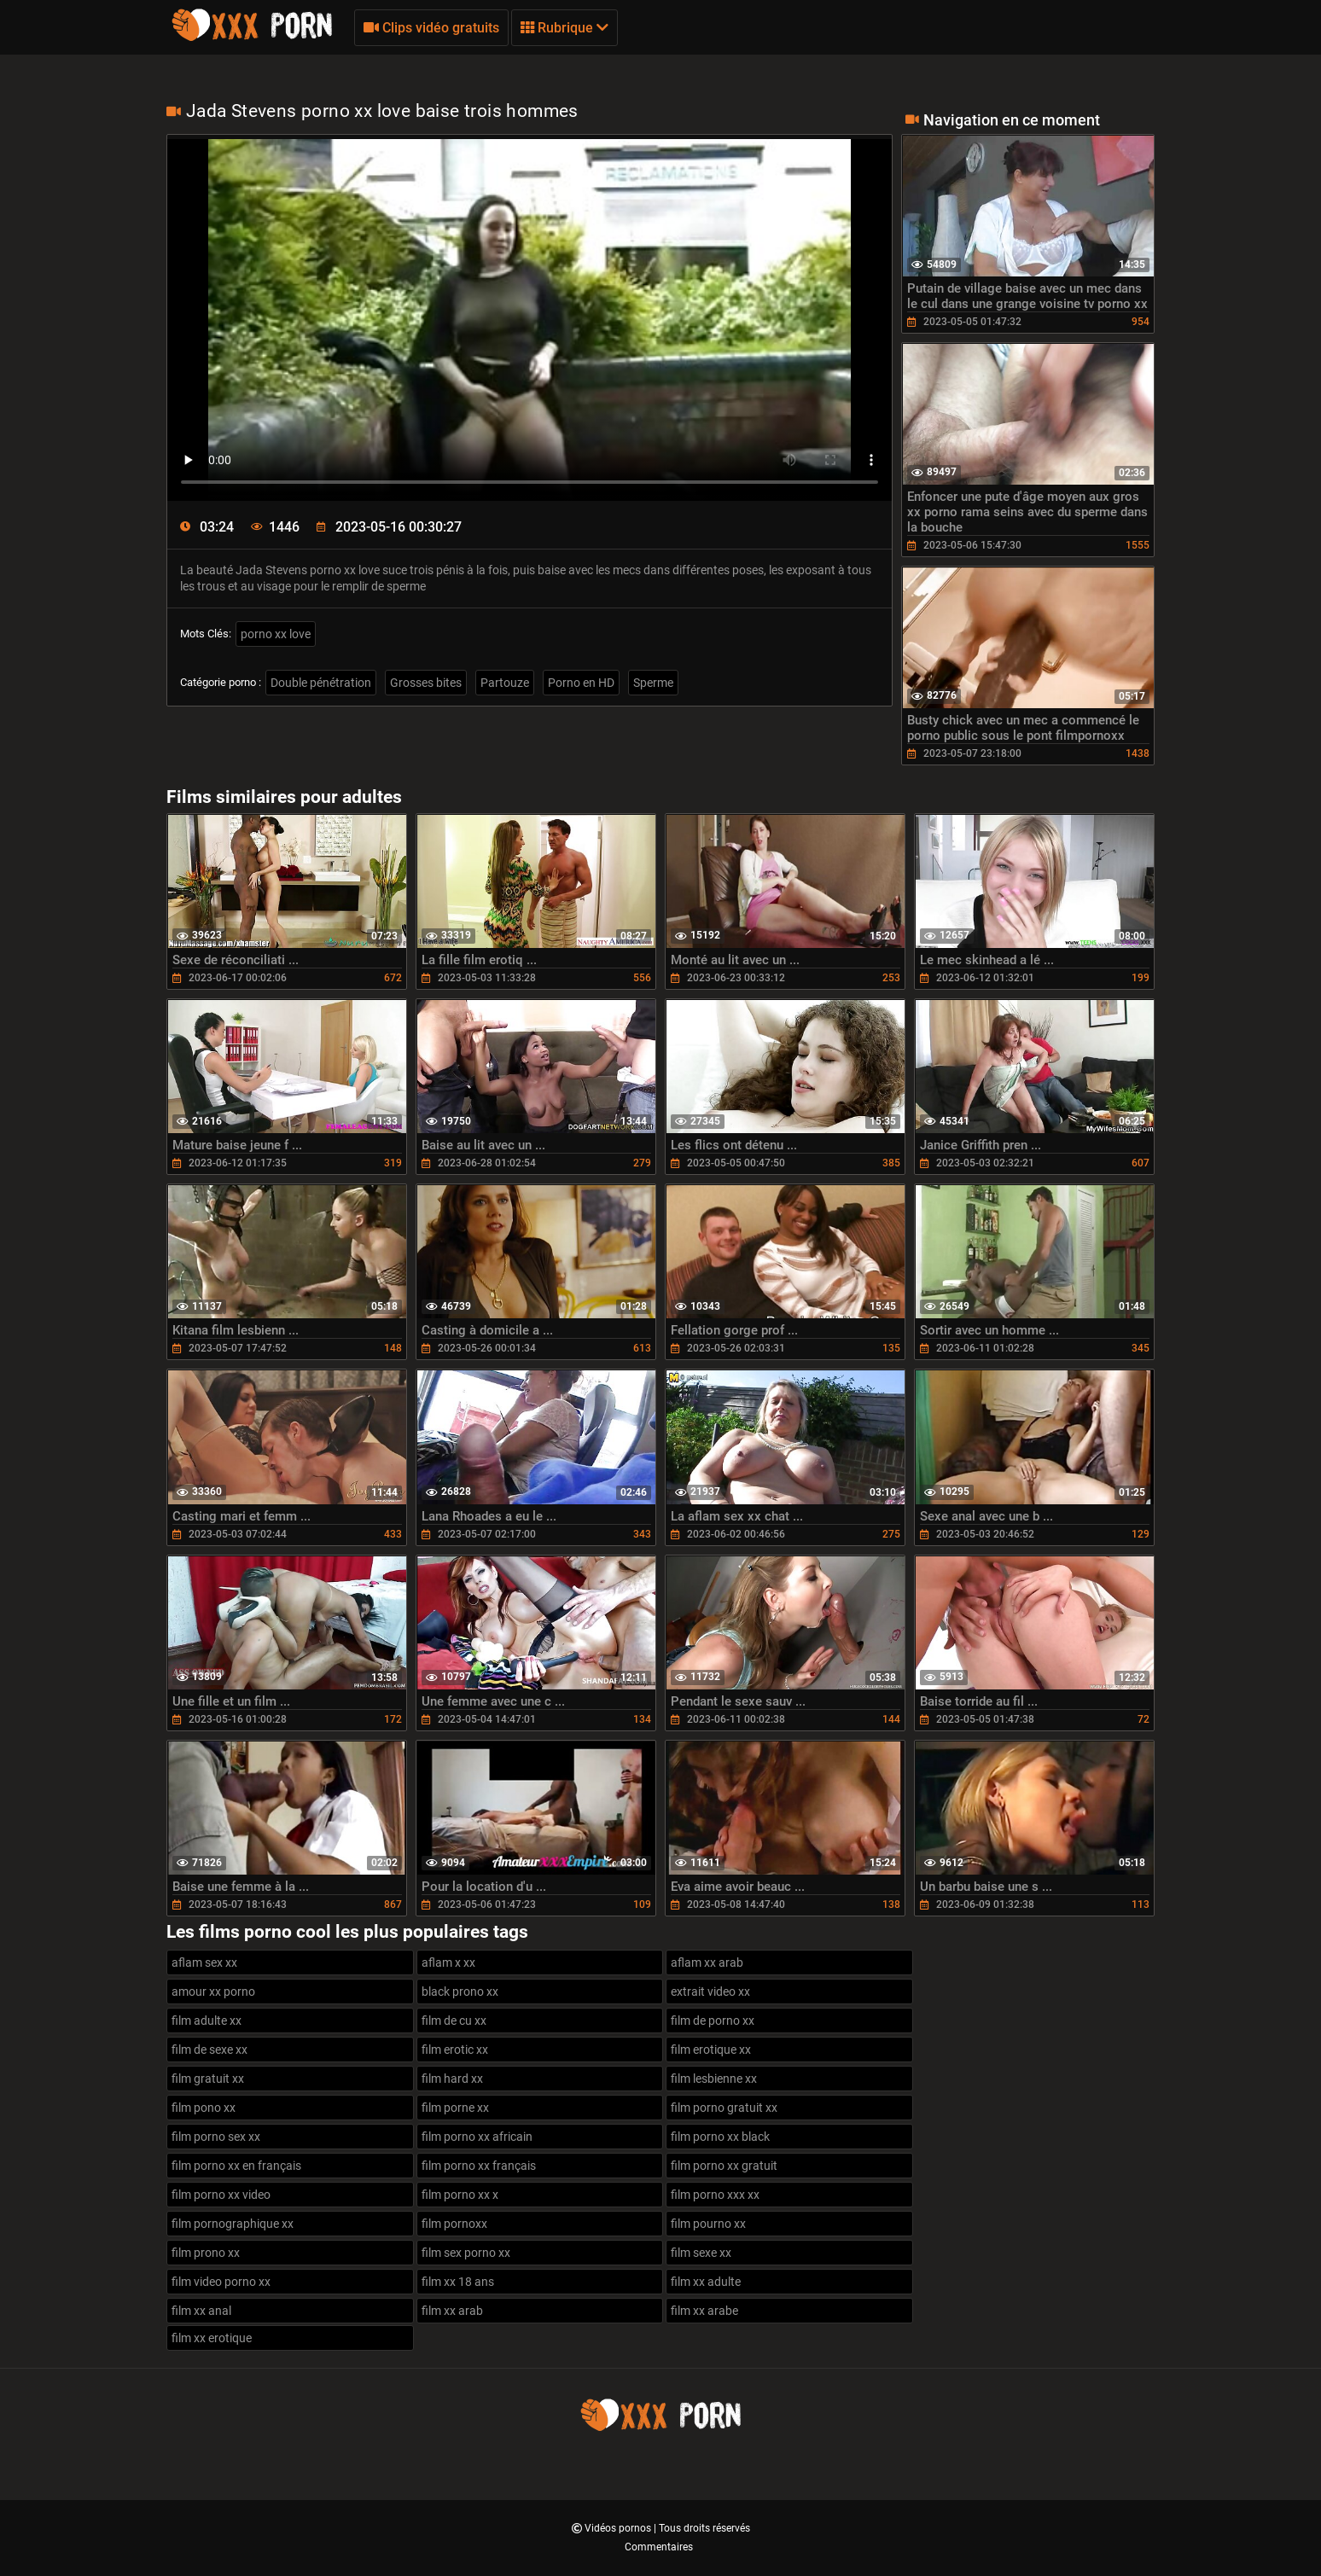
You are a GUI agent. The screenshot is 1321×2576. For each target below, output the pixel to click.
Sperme (653, 682)
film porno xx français (479, 2165)
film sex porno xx (466, 2252)
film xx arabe (704, 2310)
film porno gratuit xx (724, 2107)
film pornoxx (454, 2223)
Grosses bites (426, 682)
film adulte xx (207, 2020)
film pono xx (204, 2107)
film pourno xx (708, 2223)
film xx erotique (212, 2338)
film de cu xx (454, 2020)
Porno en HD (581, 682)
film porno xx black (720, 2136)
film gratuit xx (208, 2078)
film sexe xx (701, 2252)
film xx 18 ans (458, 2281)
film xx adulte (706, 2281)
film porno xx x (460, 2194)
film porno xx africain (477, 2136)
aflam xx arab (707, 1962)
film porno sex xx (216, 2136)
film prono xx (206, 2252)
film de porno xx (712, 2020)
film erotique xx (711, 2049)
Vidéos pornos (619, 2528)
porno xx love (276, 634)
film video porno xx (221, 2281)
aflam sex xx (204, 1962)
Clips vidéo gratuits (431, 28)
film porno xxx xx (715, 2194)
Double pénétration (321, 682)
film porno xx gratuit (724, 2165)
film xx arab (452, 2310)
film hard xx (452, 2078)
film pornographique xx (233, 2223)
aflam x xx (448, 1962)
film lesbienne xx (714, 2078)
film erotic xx (455, 2049)
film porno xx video (221, 2194)
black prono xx (460, 1991)
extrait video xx (710, 1991)
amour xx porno (213, 1991)
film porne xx (455, 2107)
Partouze (504, 682)
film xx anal (201, 2310)
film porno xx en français (236, 2165)
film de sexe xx (209, 2049)
